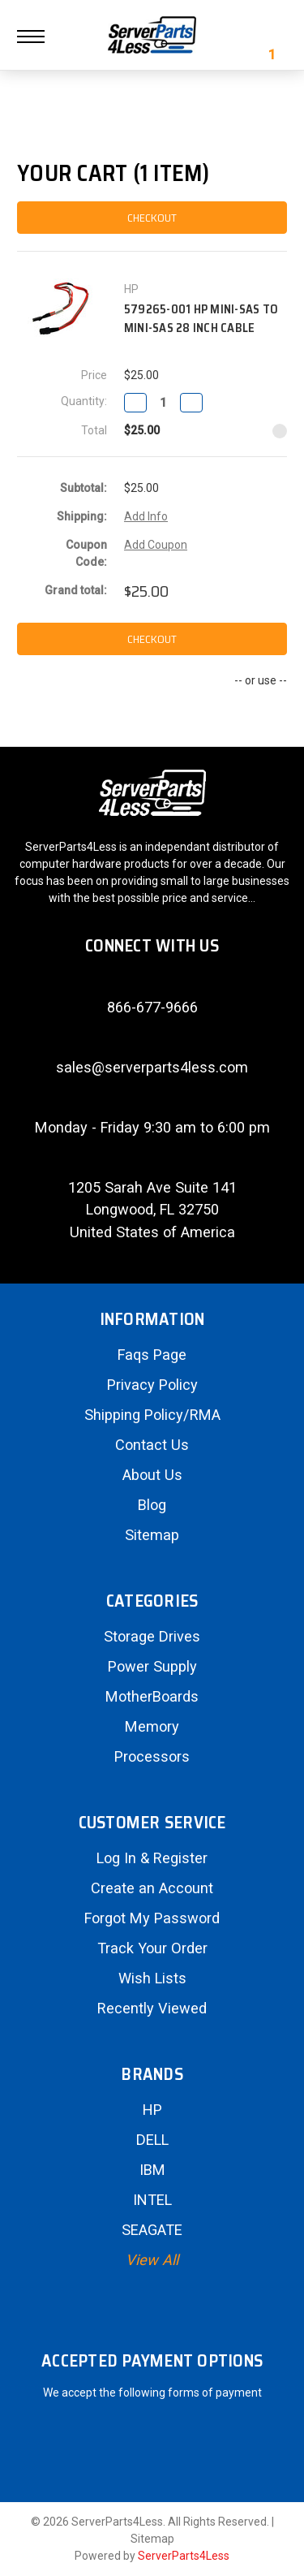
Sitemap (152, 1534)
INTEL (152, 2199)
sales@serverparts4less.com (152, 1067)
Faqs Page (152, 1354)
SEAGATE (152, 2229)
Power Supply (152, 1666)
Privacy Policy (152, 1384)
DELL (152, 2139)
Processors (152, 1756)
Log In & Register (152, 1857)
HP (152, 2109)
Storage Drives (152, 1636)
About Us (152, 1474)
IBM (152, 2169)
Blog (152, 1504)
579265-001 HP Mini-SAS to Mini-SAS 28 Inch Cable (201, 319)
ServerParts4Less (183, 2555)
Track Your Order (152, 1948)
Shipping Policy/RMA (152, 1414)
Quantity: (84, 401)
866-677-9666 (152, 1007)
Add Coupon (155, 544)
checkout (152, 218)
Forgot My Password (152, 1918)
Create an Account (152, 1887)
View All (152, 2259)
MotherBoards (152, 1696)
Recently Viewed (152, 2008)
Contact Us (152, 1444)
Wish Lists (152, 1978)
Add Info (146, 516)
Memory (152, 1726)
